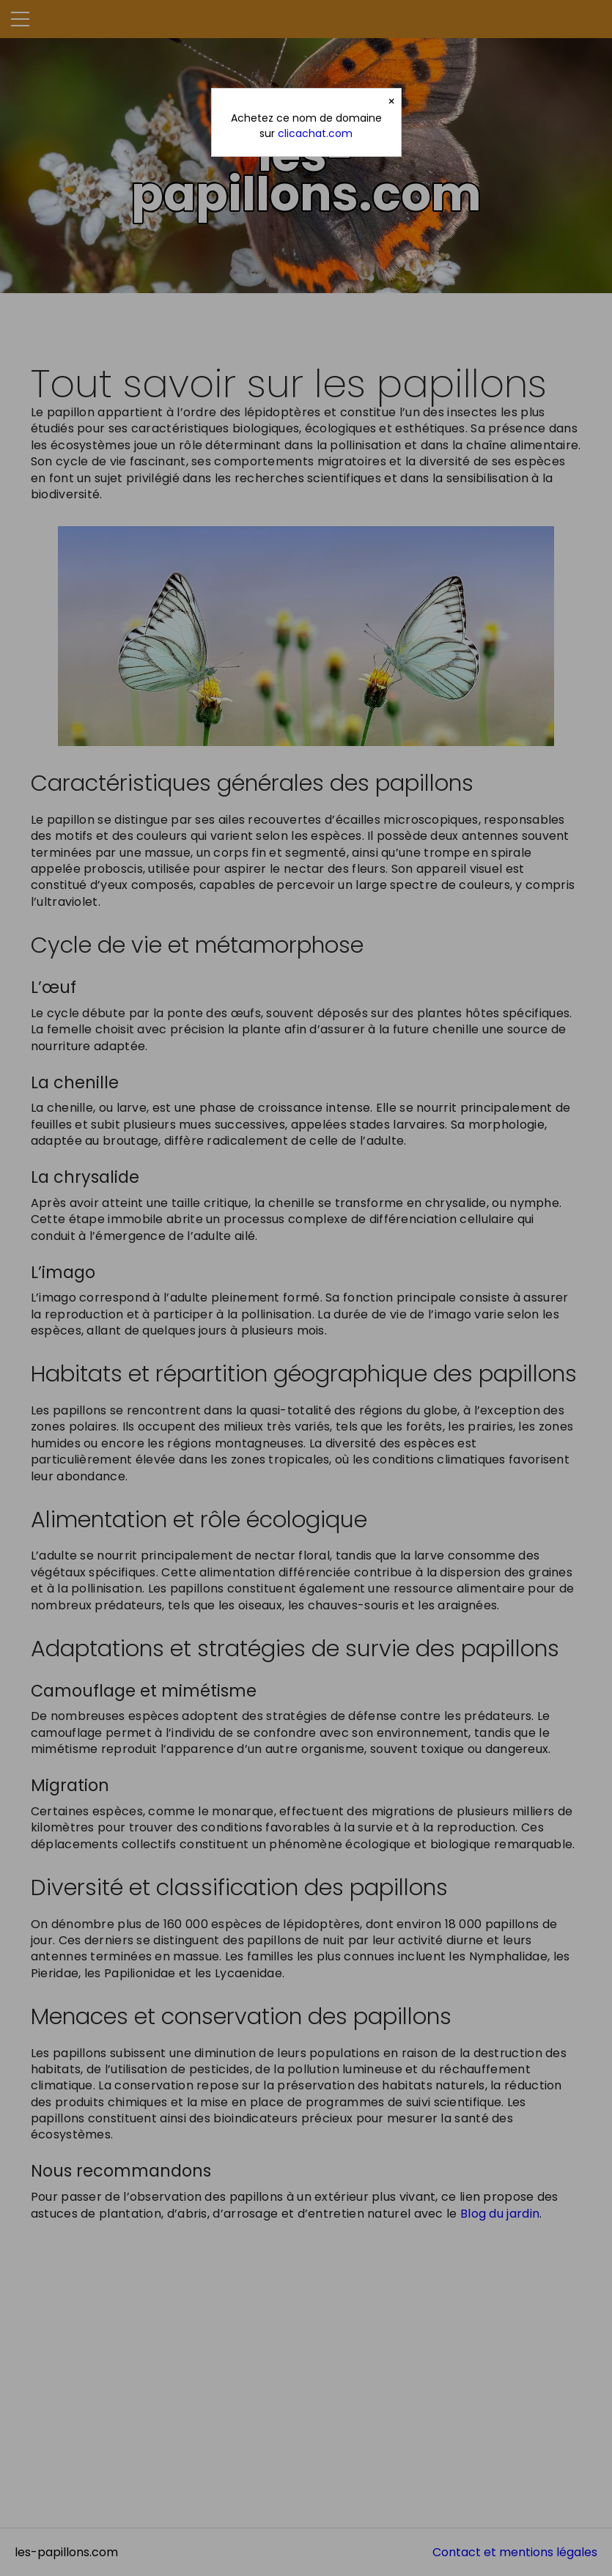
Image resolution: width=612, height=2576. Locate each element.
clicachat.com (315, 133)
